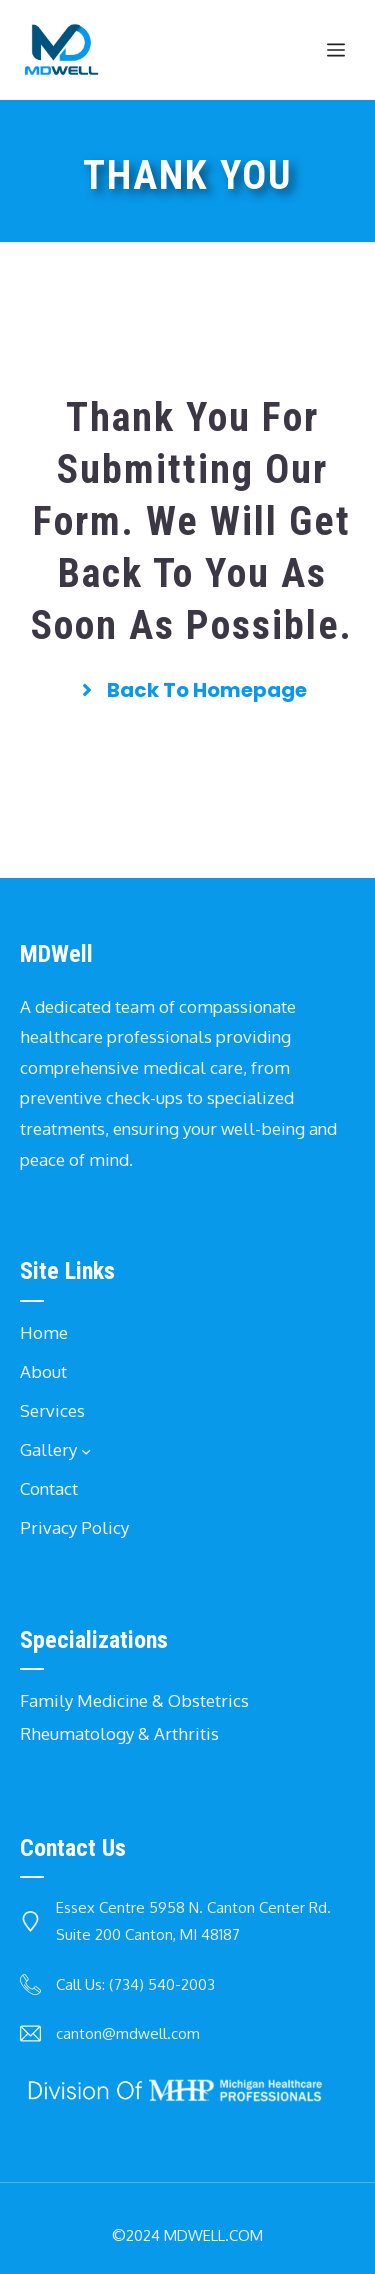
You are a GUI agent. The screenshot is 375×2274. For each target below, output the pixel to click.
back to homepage (207, 690)
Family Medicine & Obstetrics (134, 1700)
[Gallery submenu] (86, 1450)
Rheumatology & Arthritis (119, 1733)
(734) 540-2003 (162, 1984)
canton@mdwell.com (128, 2033)
